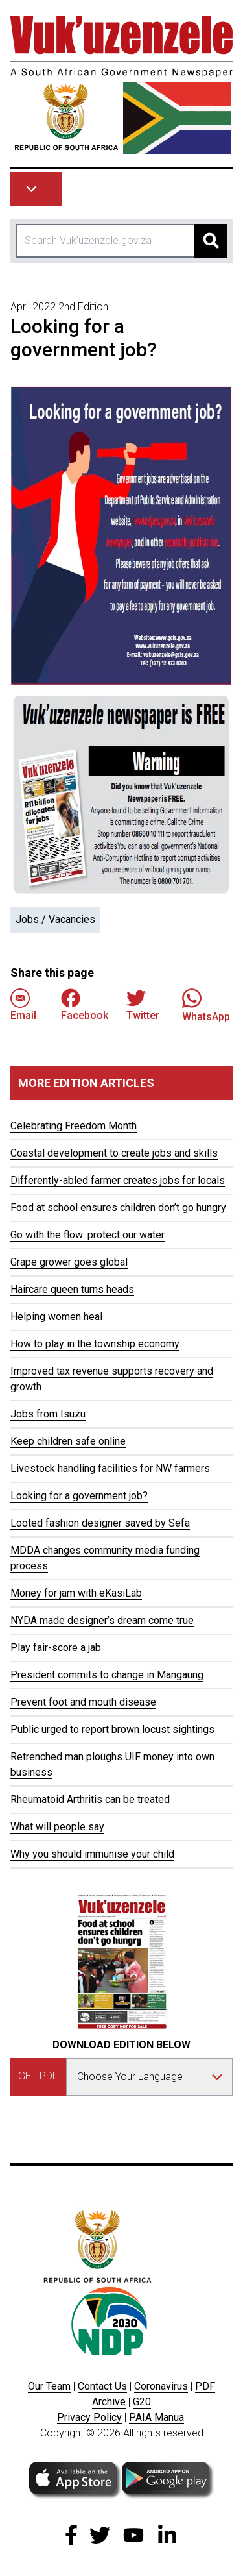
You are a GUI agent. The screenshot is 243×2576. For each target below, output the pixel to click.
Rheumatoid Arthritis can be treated (90, 1799)
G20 (142, 2402)
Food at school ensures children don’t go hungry (118, 1207)
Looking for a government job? (79, 1496)
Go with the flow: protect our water (87, 1235)
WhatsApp (206, 1005)
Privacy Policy (89, 2417)
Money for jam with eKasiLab (76, 1593)
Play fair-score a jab (55, 1647)
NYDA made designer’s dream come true (102, 1620)
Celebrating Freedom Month (73, 1126)
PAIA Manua (156, 2417)
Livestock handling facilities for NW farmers (110, 1468)
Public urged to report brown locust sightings (112, 1729)
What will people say (57, 1827)
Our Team (49, 2386)
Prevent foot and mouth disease (83, 1702)
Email (23, 1005)
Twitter (142, 1005)
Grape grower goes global (69, 1262)
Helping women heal (56, 1316)
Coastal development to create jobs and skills (114, 1153)
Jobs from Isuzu (48, 1414)
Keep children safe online (68, 1441)
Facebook (84, 1005)
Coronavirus (161, 2386)
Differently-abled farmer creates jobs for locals (117, 1180)
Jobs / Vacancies (55, 919)
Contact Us (102, 2386)
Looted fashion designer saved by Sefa (100, 1523)
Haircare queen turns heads (72, 1289)
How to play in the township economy (94, 1344)
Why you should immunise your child (92, 1854)
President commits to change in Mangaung (106, 1675)
